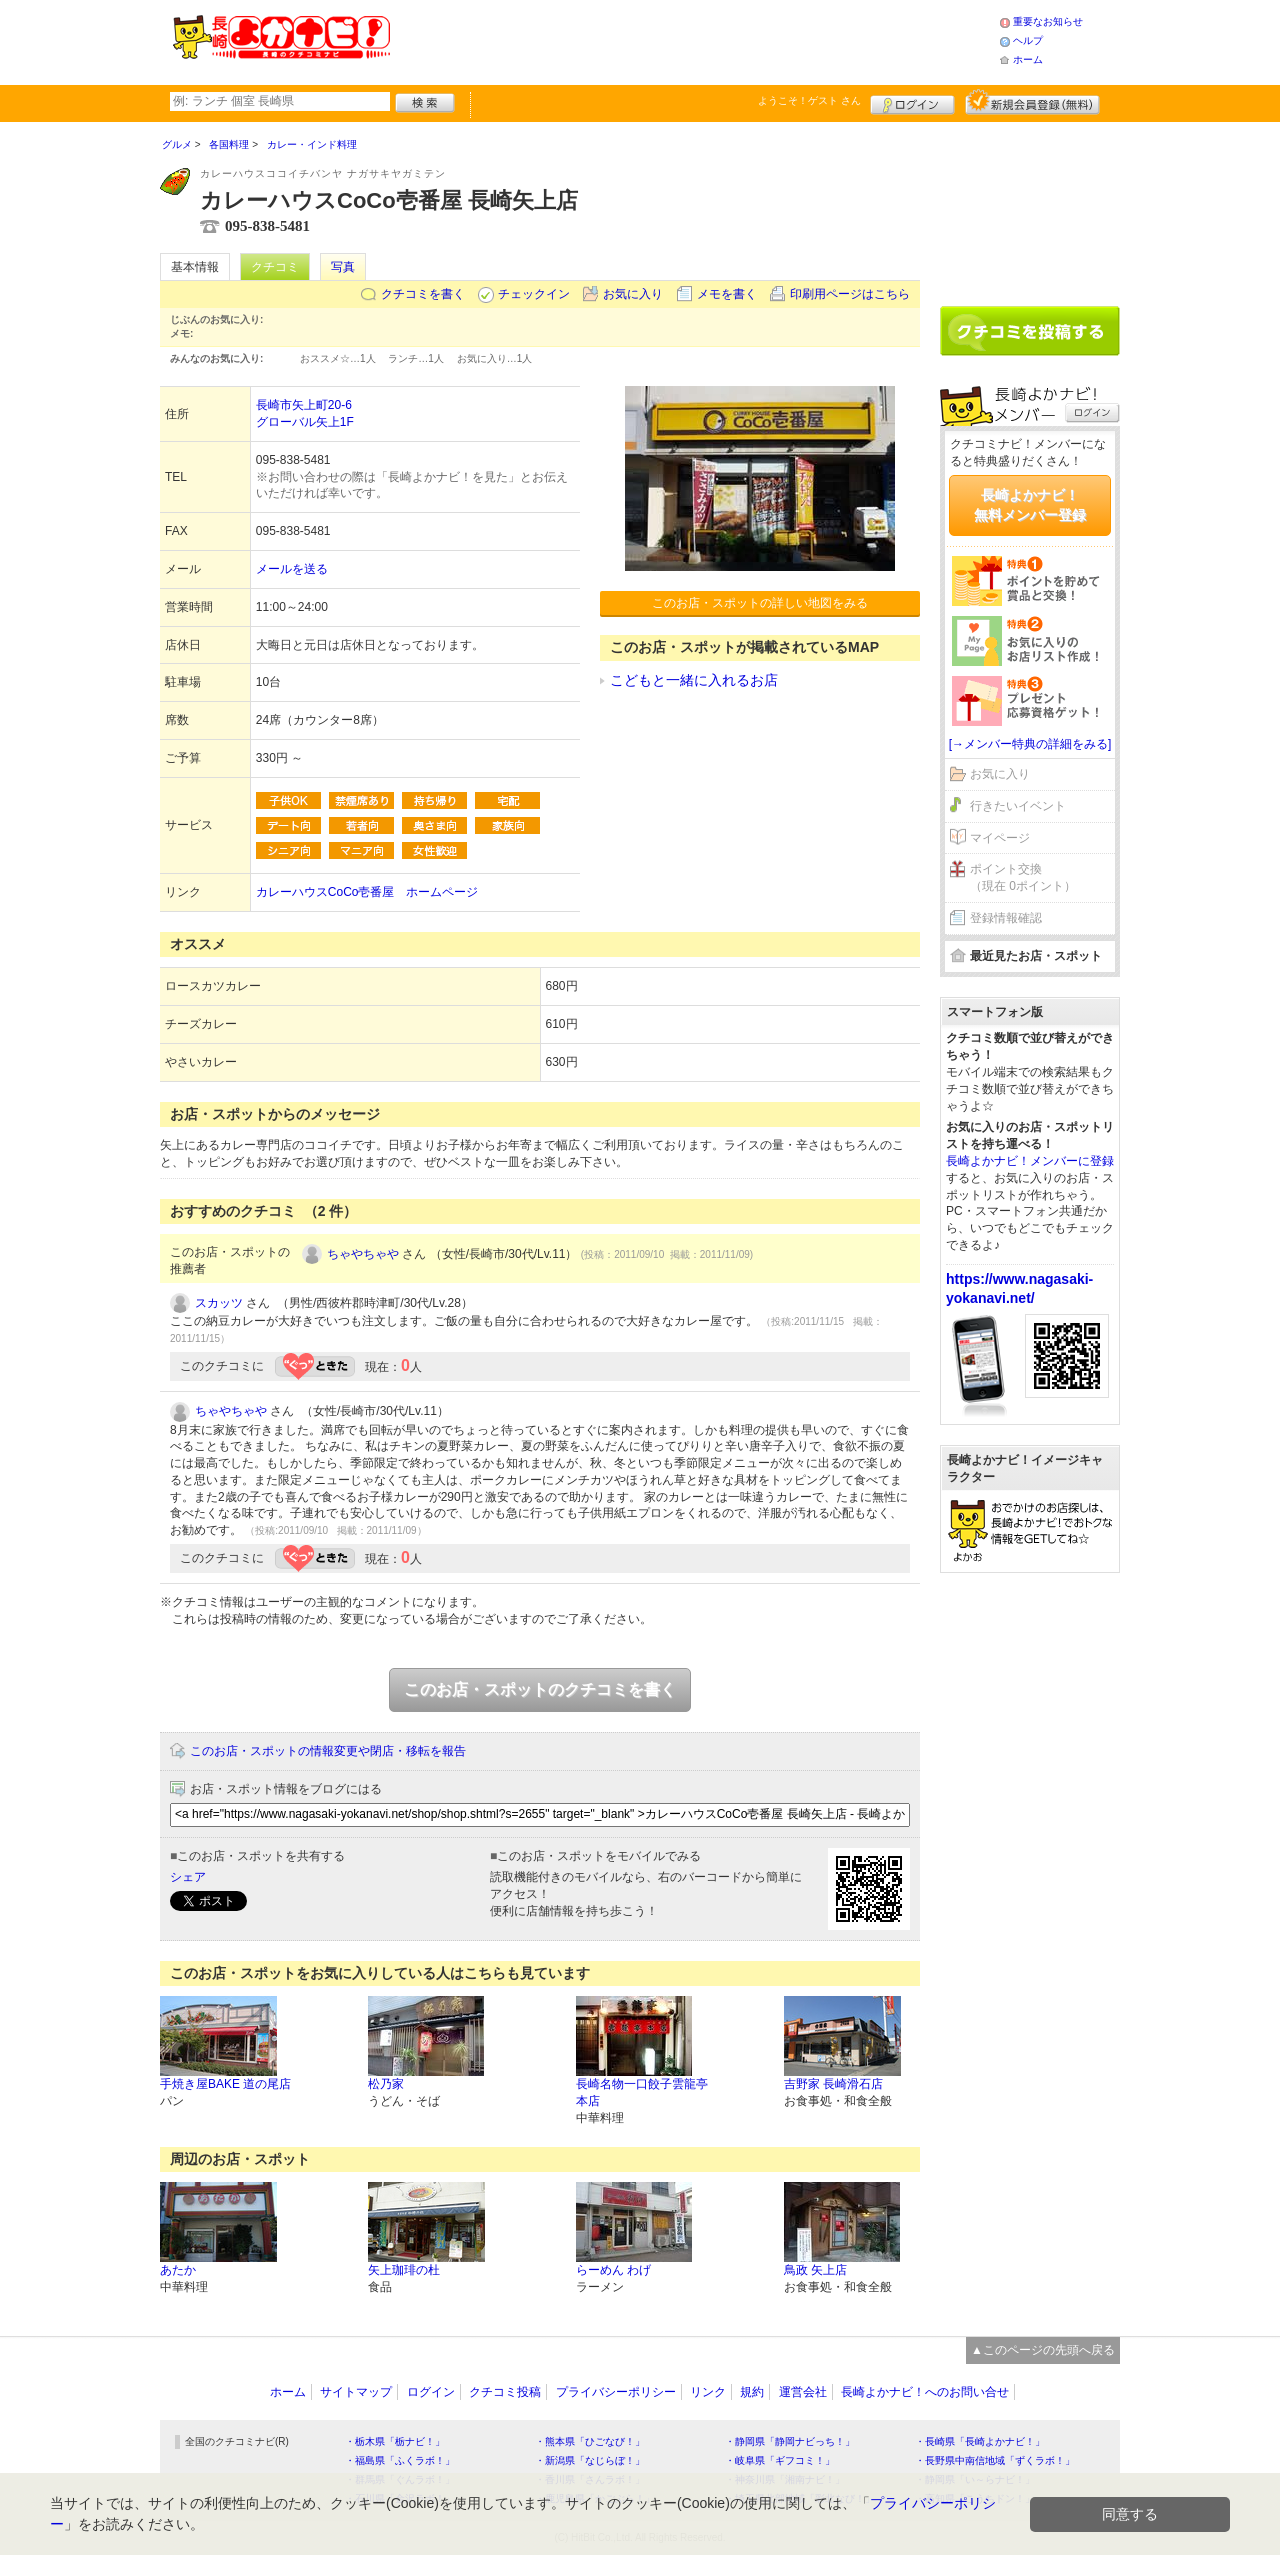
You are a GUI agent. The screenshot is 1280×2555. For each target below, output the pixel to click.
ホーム (1028, 59)
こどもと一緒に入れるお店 (694, 680)
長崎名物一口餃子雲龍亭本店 (642, 2092)
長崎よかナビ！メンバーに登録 (1030, 1161)
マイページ (1000, 838)
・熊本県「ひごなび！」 (590, 2441)
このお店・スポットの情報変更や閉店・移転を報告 (328, 1751)
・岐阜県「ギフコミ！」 (780, 2460)
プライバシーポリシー (616, 2392)
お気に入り (633, 294)
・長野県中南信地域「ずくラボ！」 (995, 2460)
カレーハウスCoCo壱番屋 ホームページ (367, 892)
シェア (188, 1877)
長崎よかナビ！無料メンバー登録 (1030, 505)
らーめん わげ (613, 2270)
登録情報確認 (1006, 918)
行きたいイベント (1018, 806)
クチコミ (275, 267)
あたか (178, 2270)
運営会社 (803, 2392)
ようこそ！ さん (809, 100)
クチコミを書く (423, 294)
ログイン (912, 102)
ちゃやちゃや (363, 1254)
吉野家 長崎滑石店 (833, 2084)
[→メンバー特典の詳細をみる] (1030, 744)
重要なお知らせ (1048, 21)
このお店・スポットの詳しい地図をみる (760, 603)
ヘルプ (1028, 40)
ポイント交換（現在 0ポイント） (1023, 877)
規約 (752, 2392)
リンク (708, 2392)
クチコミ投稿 (505, 2392)
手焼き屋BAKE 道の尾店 (225, 2084)
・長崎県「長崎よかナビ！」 (980, 2441)
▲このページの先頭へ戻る (1043, 2350)
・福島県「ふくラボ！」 (400, 2460)
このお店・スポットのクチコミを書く (540, 1689)
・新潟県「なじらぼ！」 (590, 2460)
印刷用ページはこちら (850, 294)
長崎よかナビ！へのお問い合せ (925, 2392)
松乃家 (386, 2084)
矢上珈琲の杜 (404, 2270)
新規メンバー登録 (1032, 102)
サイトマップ (356, 2392)
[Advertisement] (694, 40)
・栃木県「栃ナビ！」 (395, 2441)
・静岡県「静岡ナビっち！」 (790, 2441)
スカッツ (219, 1303)
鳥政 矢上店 (815, 2270)
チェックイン (534, 294)
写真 (343, 267)
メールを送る (292, 569)
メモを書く (727, 294)
